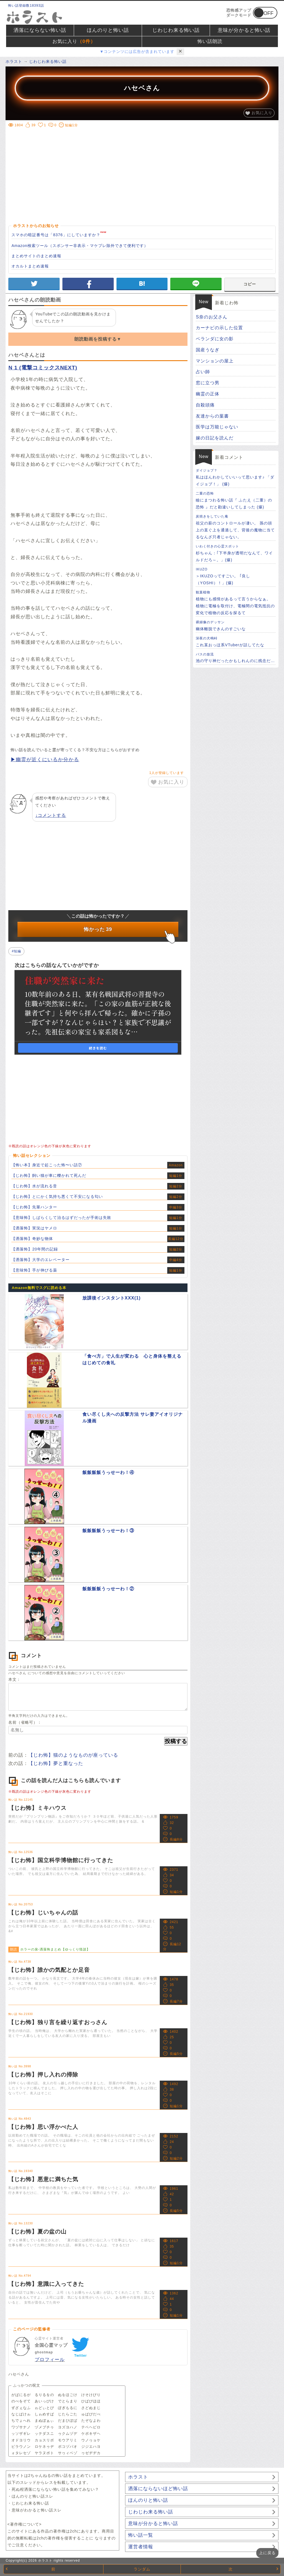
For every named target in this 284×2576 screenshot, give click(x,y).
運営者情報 (140, 2546)
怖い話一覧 (140, 2535)
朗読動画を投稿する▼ (97, 339)
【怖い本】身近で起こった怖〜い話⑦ (46, 1165)
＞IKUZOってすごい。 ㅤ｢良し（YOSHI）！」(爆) (235, 576)
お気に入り (73, 41)
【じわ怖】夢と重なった (55, 1763)
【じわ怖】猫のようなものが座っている (73, 1755)
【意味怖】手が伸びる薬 (34, 1270)
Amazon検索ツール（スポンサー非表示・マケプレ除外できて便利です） (79, 245)
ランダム (142, 2569)
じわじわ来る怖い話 (176, 30)
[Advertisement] (142, 168)
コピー (250, 284)
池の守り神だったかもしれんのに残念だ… (235, 657)
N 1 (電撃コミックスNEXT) (42, 367)
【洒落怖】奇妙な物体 (32, 1238)
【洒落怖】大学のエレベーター (40, 1259)
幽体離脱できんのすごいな (235, 625)
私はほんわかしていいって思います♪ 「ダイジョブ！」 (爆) (235, 477)
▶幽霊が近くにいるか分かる (45, 759)
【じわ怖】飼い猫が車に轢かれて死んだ (48, 1175)
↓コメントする (50, 815)
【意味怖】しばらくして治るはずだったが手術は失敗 (61, 1217)
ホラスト (138, 2477)
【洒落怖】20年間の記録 (34, 1249)
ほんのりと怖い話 (108, 30)
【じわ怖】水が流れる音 (34, 1186)
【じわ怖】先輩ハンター (34, 1207)
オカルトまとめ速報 (30, 266)
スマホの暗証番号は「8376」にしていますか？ (55, 235)
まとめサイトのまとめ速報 (36, 256)
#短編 (16, 951)
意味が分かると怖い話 (244, 30)
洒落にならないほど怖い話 (158, 2488)
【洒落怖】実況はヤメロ (34, 1228)
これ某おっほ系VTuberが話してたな (235, 641)
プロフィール (50, 2359)
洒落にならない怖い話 (40, 30)
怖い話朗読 (209, 41)
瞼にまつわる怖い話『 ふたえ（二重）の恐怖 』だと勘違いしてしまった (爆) (235, 500)
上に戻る (267, 2553)
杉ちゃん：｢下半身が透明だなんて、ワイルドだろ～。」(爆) (235, 553)
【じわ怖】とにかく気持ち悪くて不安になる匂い (57, 1196)
